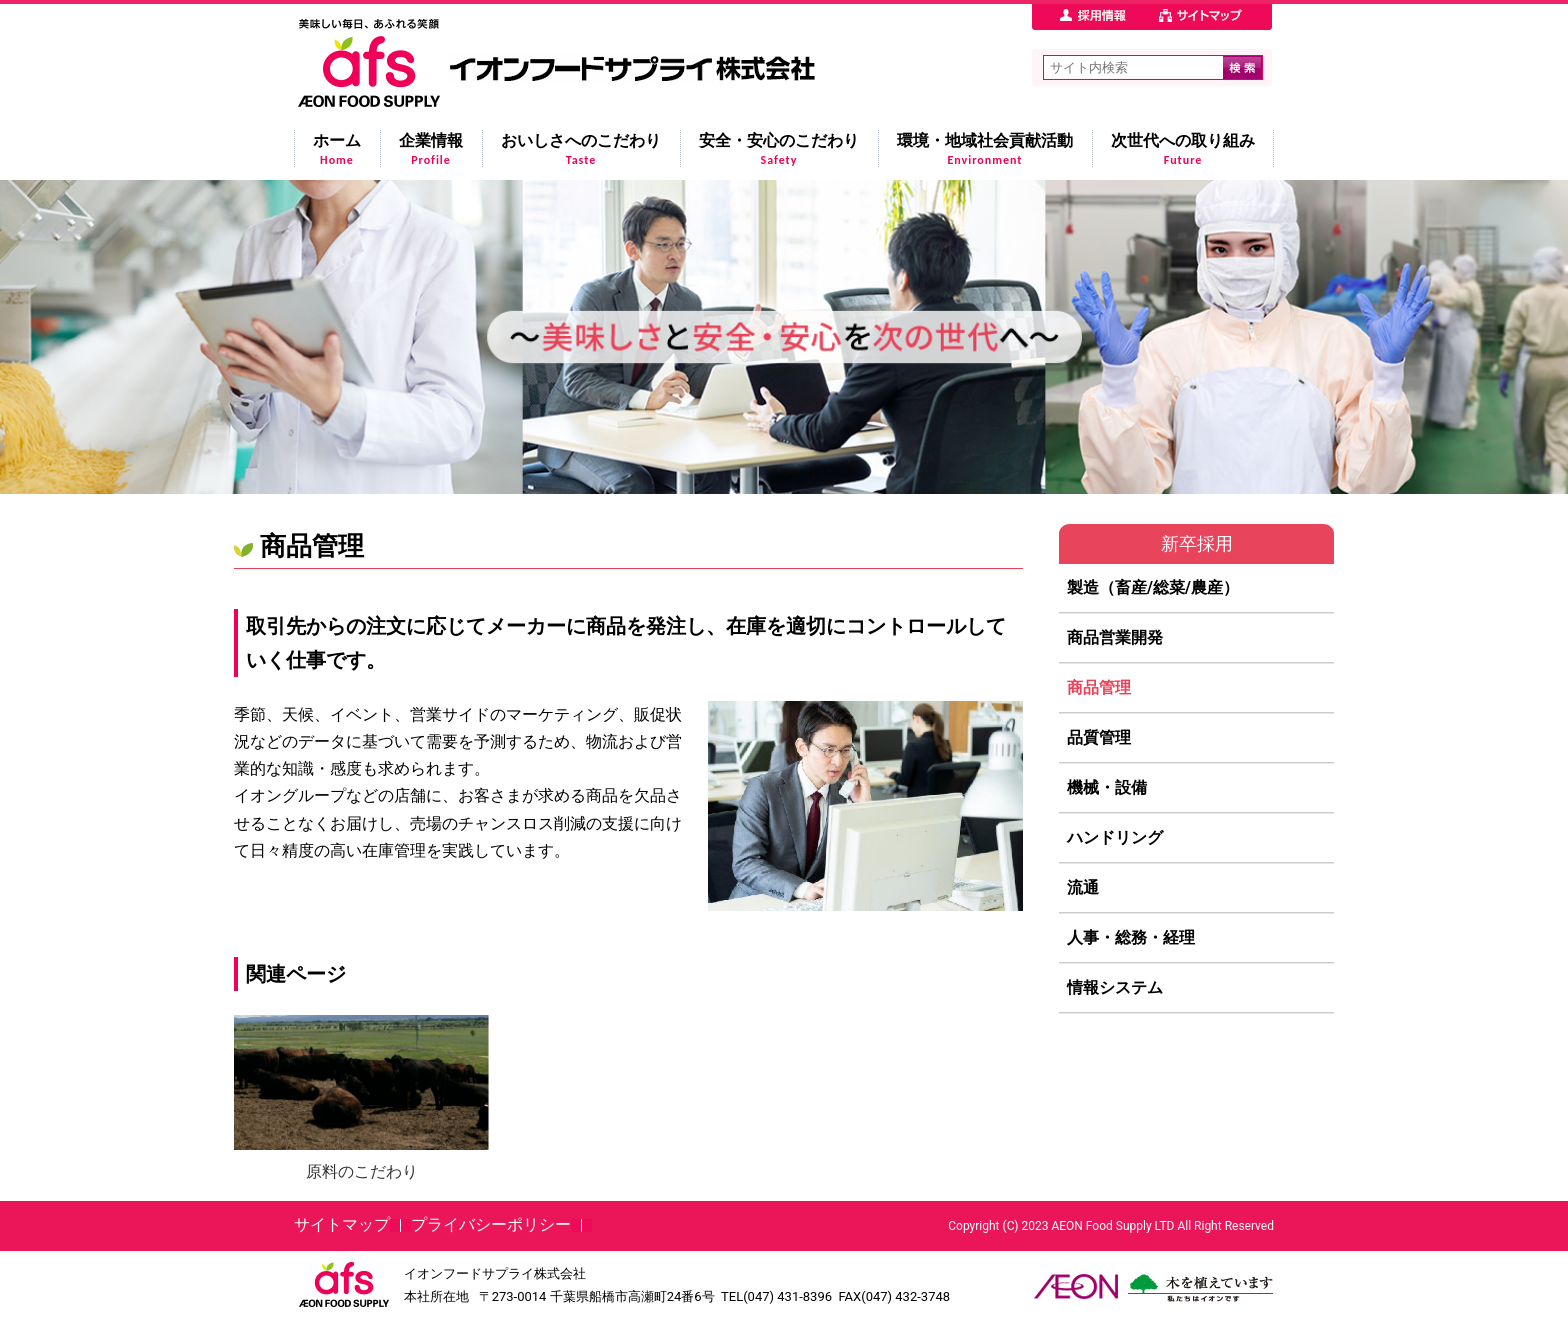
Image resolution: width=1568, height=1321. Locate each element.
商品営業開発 (1115, 637)
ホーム (337, 149)
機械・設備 (1107, 787)
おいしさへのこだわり (581, 149)
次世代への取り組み (1183, 149)
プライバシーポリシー (491, 1224)
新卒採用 (1197, 543)
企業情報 (431, 149)
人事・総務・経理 (1131, 937)
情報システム (1115, 987)
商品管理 (1099, 687)
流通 (1083, 887)
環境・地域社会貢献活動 (985, 149)
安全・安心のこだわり (779, 149)
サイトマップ (342, 1224)
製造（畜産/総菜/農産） (1153, 587)
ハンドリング (1115, 837)
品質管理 (1099, 737)
